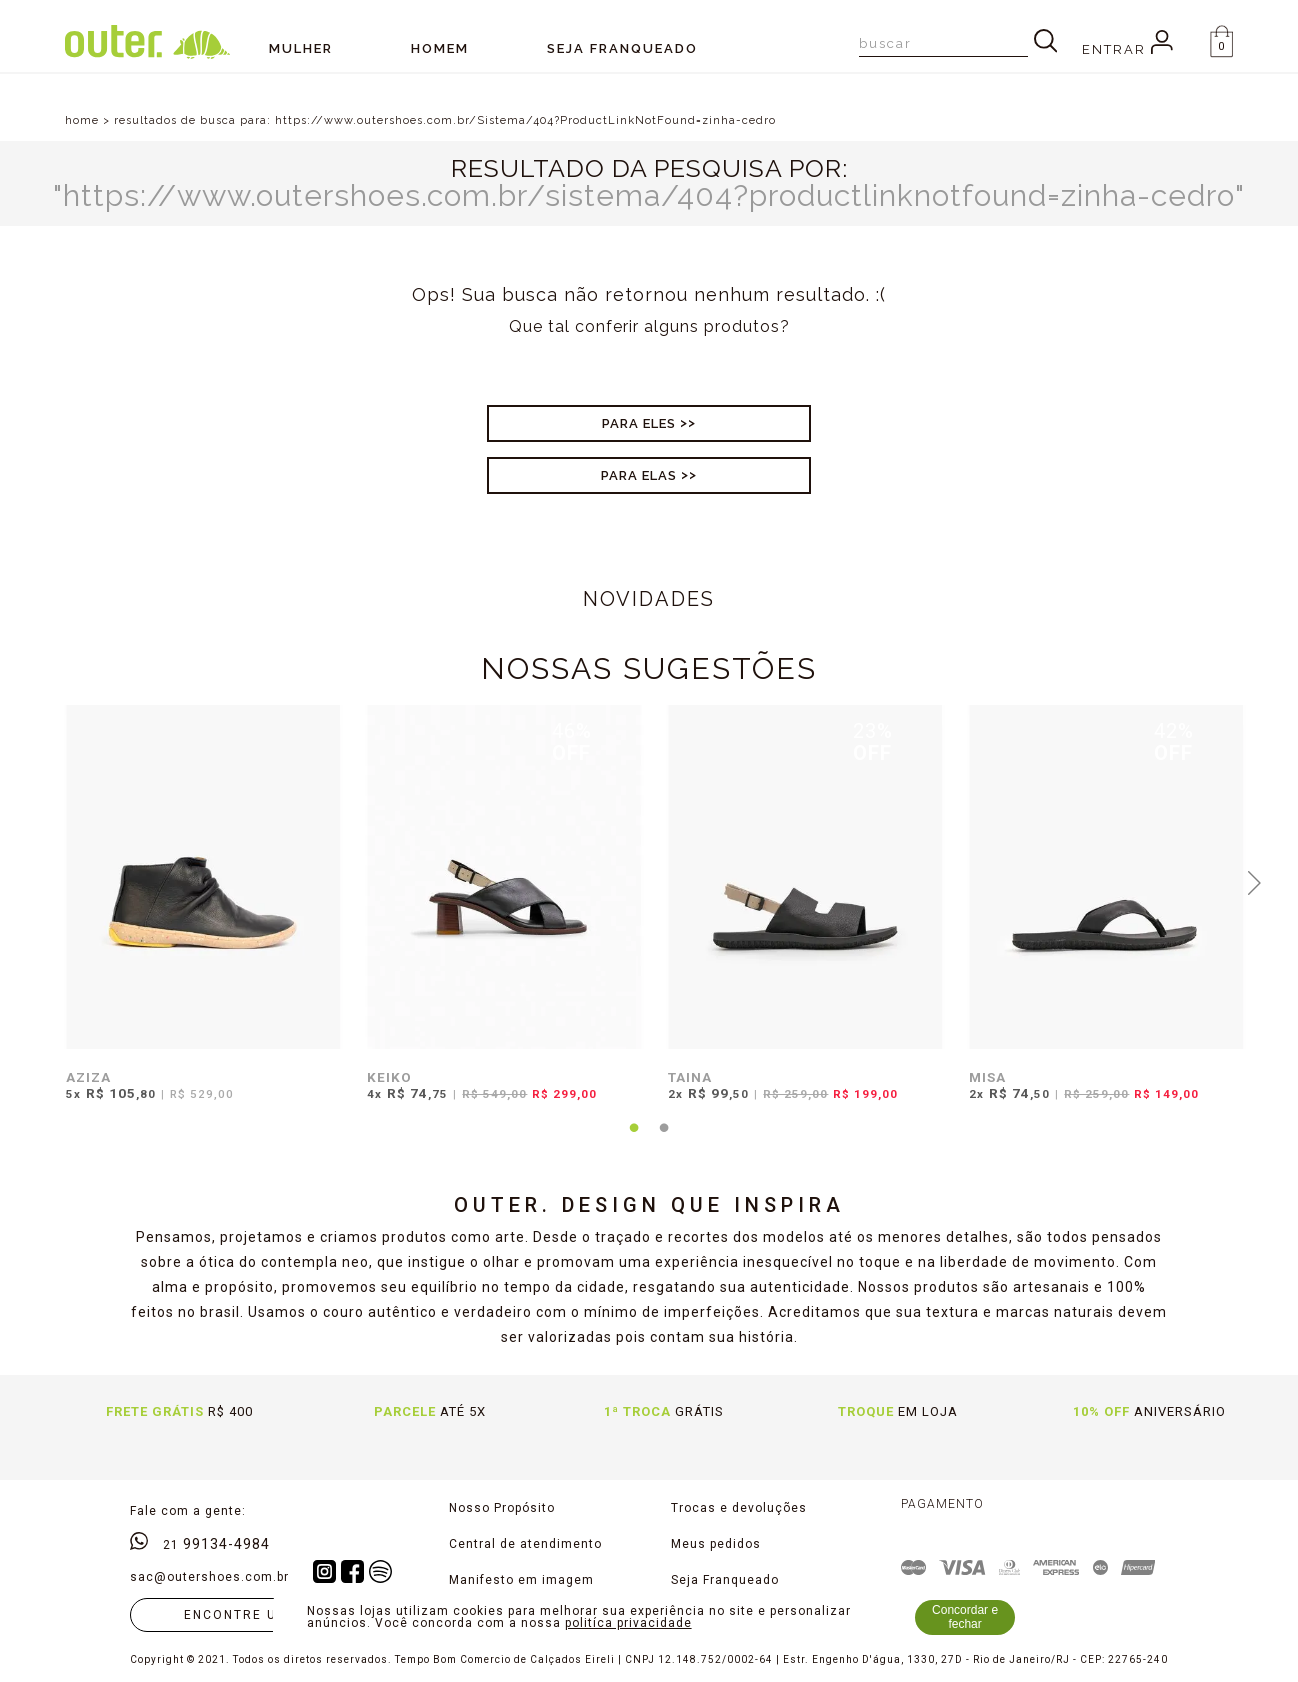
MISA (987, 1077)
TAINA (690, 1077)
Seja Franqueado (725, 1580)
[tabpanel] (198, 915)
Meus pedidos (716, 1544)
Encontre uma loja (263, 1615)
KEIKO (389, 1077)
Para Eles (639, 423)
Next (1255, 881)
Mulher (301, 48)
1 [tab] (634, 1140)
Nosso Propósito (502, 1508)
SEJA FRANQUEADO (622, 48)
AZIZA (88, 1077)
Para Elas (639, 475)
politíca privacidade (628, 1623)
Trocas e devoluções (739, 1508)
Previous (43, 881)
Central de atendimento (525, 1544)
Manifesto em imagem (521, 1580)
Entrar (1127, 49)
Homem (440, 48)
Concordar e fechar (965, 1617)
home (82, 120)
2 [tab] (664, 1140)
